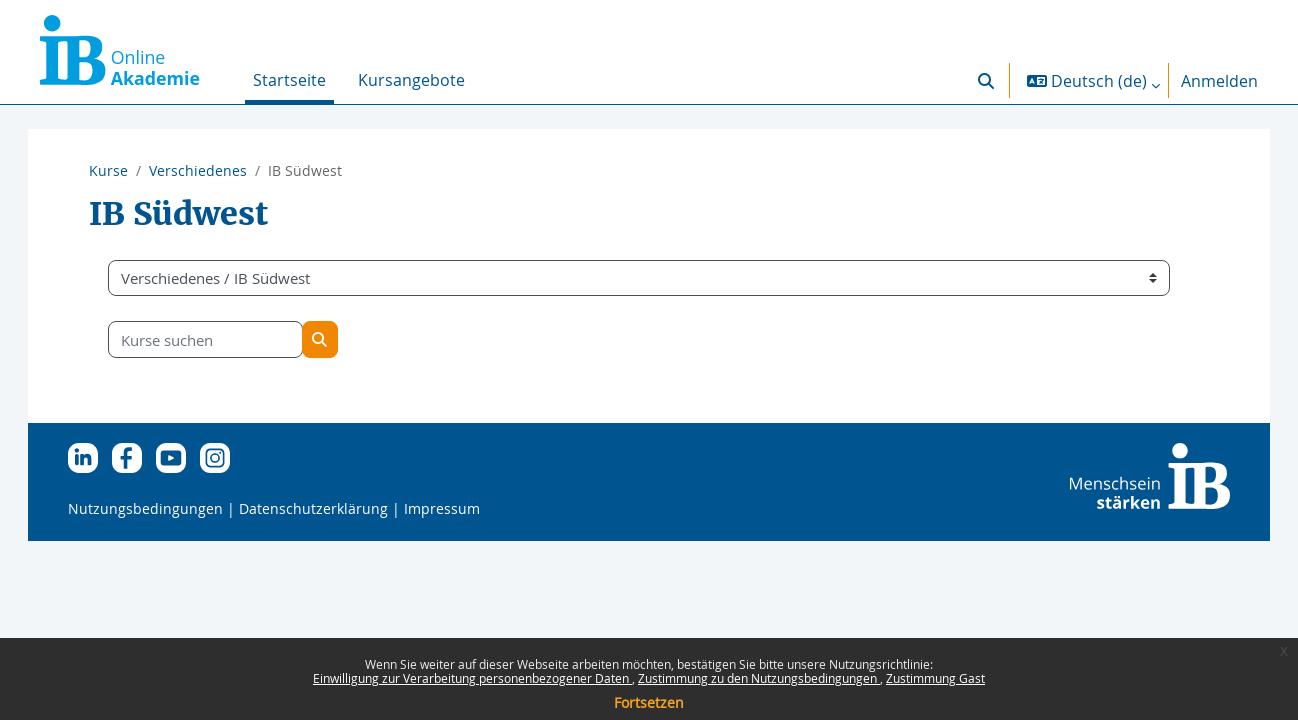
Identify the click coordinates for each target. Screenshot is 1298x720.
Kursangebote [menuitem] (411, 80)
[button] (986, 80)
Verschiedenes (198, 170)
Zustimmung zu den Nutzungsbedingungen (759, 678)
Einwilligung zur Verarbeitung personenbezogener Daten (472, 678)
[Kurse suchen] (225, 339)
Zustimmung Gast (935, 678)
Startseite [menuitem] (289, 80)
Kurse (108, 170)
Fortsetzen (649, 702)
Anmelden (1219, 81)
